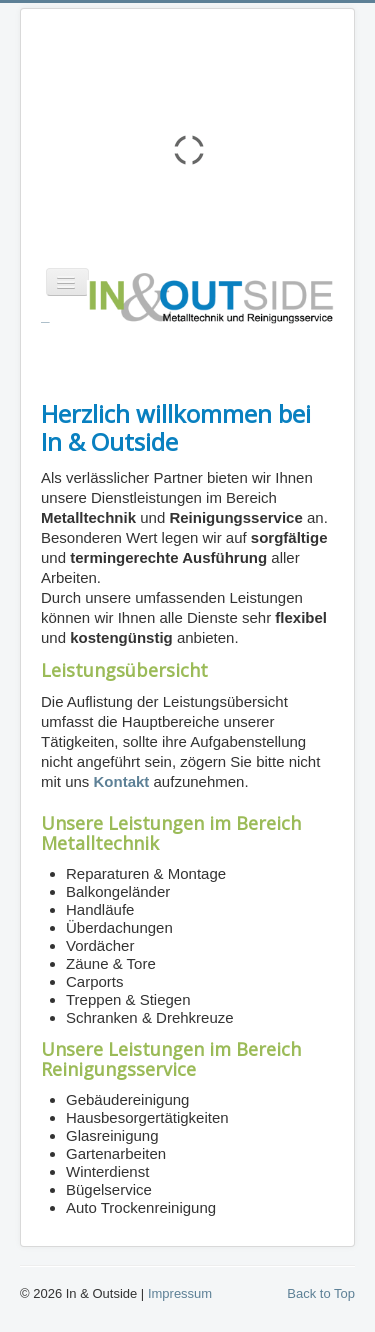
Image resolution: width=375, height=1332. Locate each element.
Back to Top (321, 1293)
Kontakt (122, 781)
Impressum (180, 1293)
